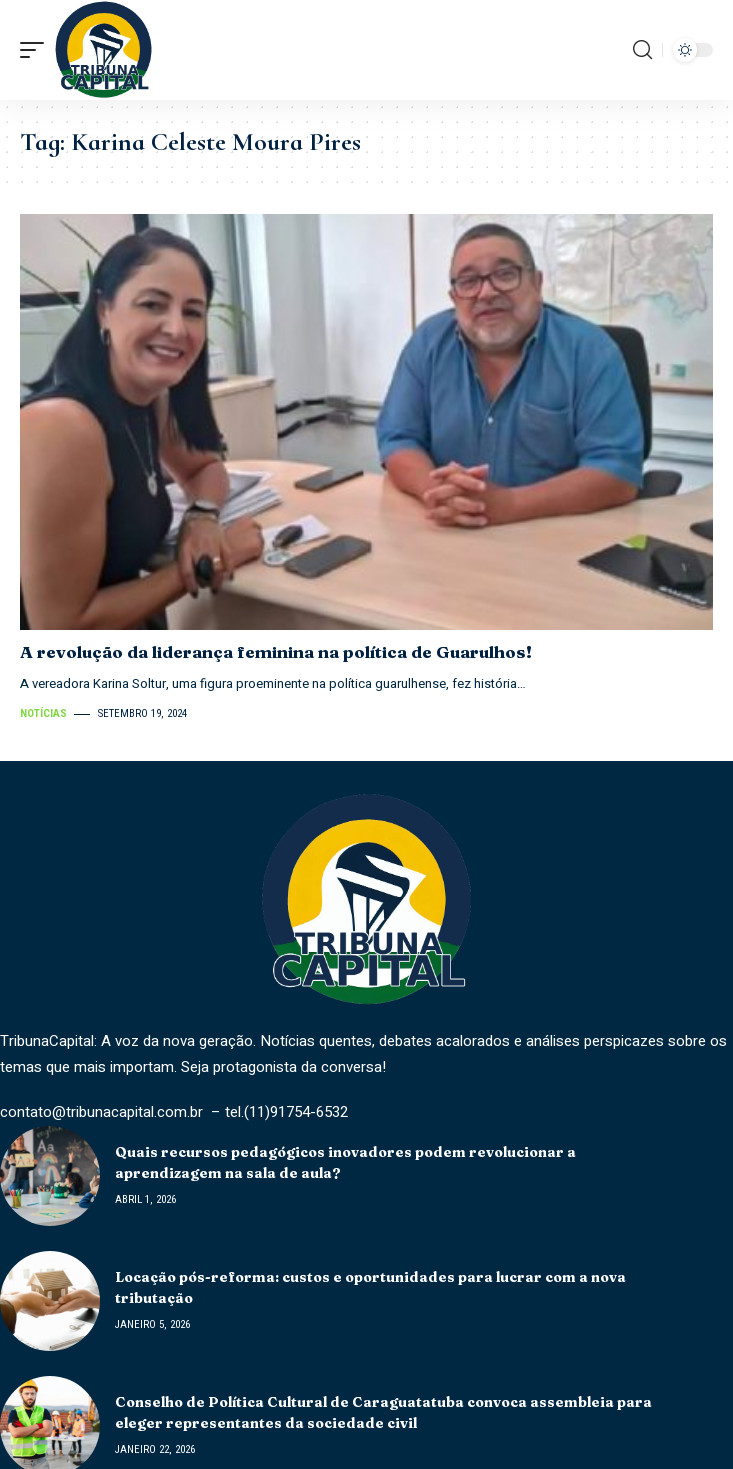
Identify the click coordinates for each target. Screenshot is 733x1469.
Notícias (43, 713)
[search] (642, 50)
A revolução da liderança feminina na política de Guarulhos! (276, 651)
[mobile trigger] (37, 50)
